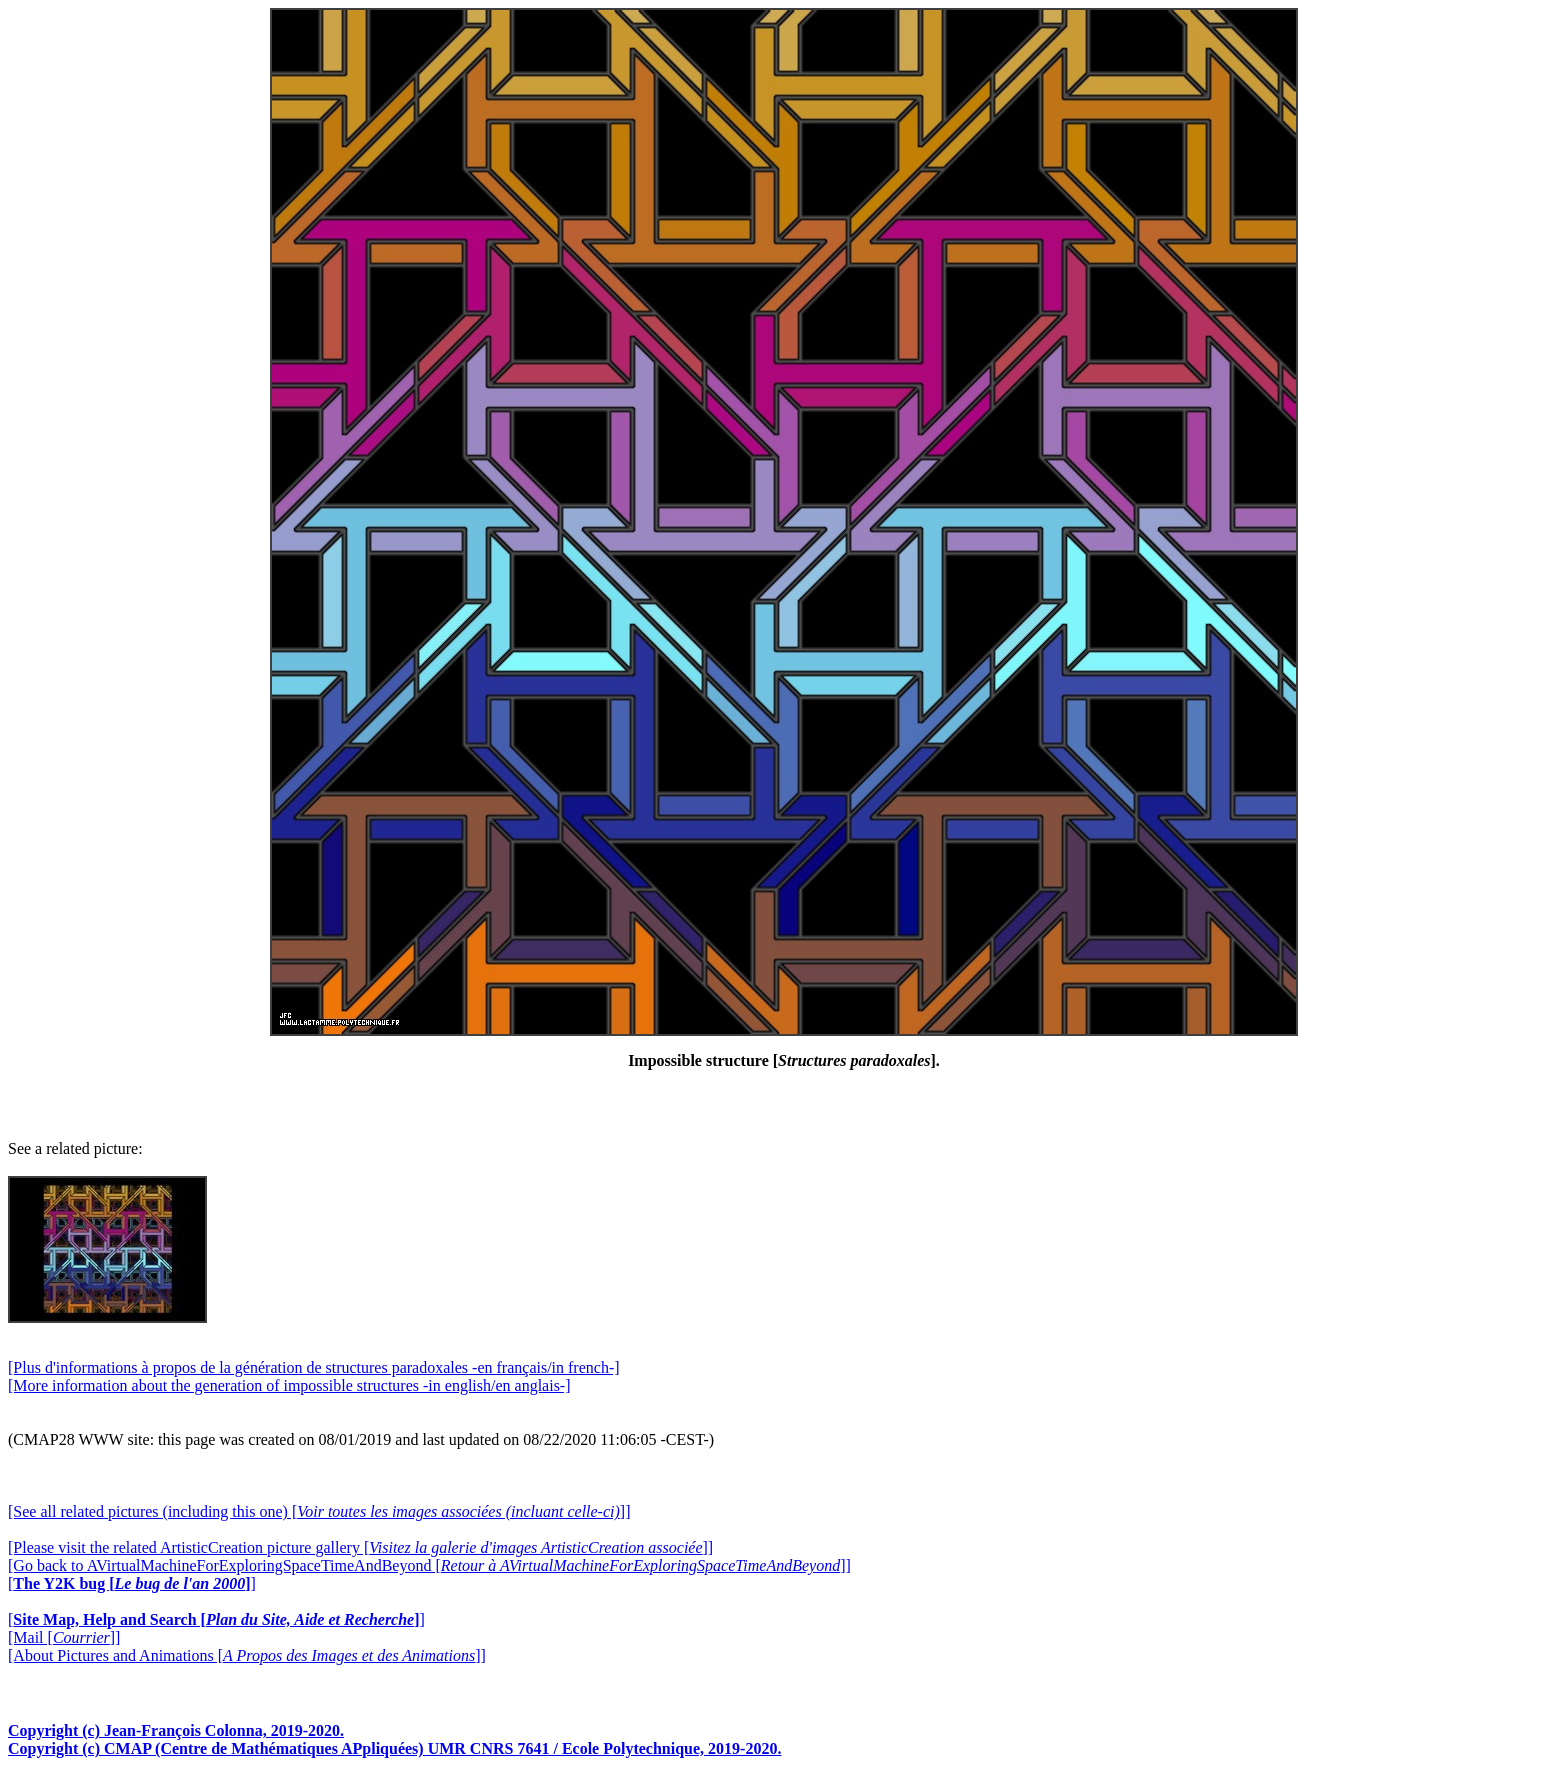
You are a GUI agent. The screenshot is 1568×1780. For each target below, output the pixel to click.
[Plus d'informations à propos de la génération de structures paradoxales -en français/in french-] (314, 1367)
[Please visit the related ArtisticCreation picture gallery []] (360, 1547)
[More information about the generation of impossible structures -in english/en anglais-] (289, 1385)
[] (132, 1583)
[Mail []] (64, 1637)
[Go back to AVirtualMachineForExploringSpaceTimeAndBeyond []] (429, 1565)
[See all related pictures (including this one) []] (319, 1511)
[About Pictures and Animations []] (247, 1655)
